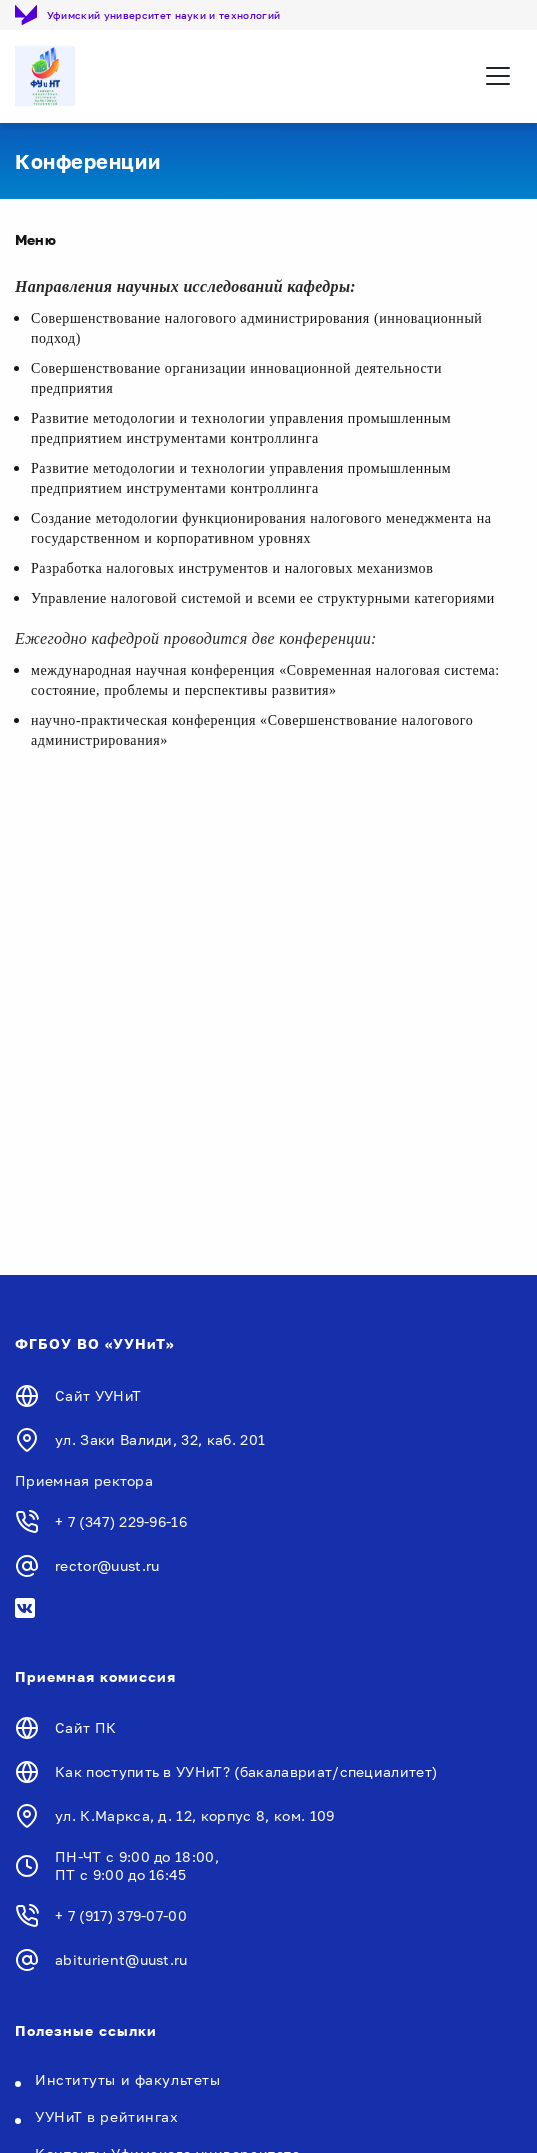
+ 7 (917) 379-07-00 (121, 1915)
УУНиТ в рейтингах (107, 2116)
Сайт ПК (85, 1727)
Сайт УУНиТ (98, 1395)
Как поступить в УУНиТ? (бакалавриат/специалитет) (246, 1771)
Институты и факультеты (127, 2079)
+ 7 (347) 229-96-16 (121, 1521)
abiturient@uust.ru (121, 1959)
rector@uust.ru (107, 1565)
